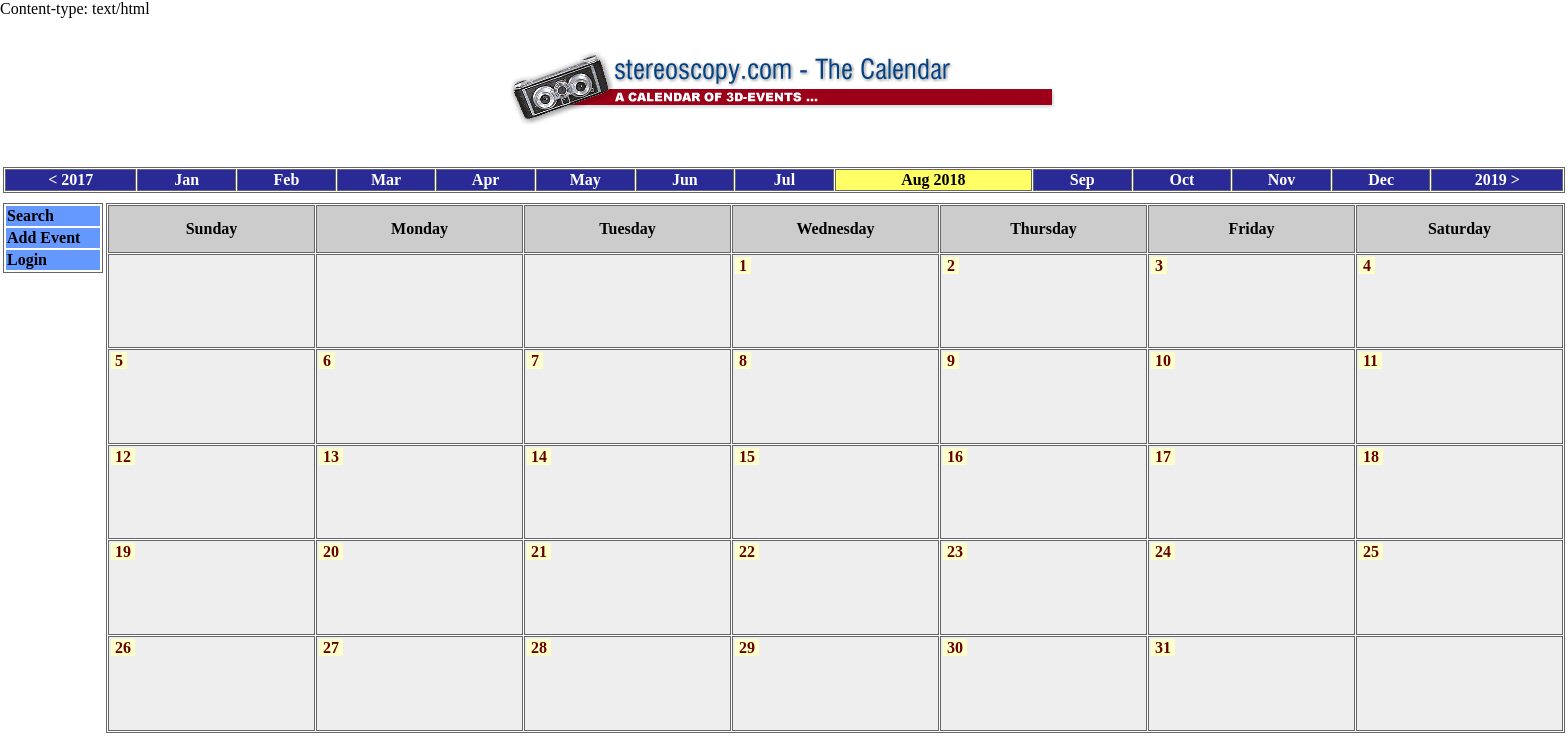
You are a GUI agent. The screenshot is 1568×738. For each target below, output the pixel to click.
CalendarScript (828, 726)
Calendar (728, 726)
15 (747, 446)
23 (955, 539)
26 (123, 632)
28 (539, 632)
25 (1371, 539)
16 (955, 446)
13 (331, 446)
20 (331, 539)
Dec (1381, 175)
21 (539, 539)
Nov (1282, 175)
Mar (386, 175)
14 (539, 446)
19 (123, 539)
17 (1163, 446)
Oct (1181, 175)
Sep (1082, 175)
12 (123, 446)
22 (747, 539)
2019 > (1497, 175)
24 (1163, 539)
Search (30, 211)
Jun (685, 175)
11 (1370, 352)
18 (1371, 446)
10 (1163, 352)
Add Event (43, 233)
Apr (486, 175)
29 (747, 632)
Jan (186, 175)
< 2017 (70, 175)
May (585, 175)
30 (955, 632)
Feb (287, 175)
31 (1163, 632)
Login (27, 255)
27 (331, 632)
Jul (784, 175)
